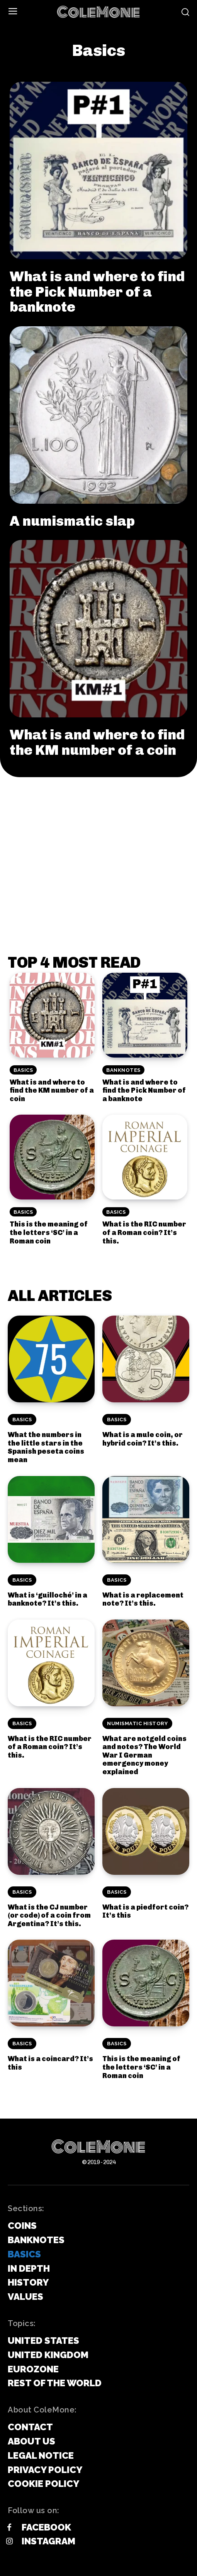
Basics (23, 1070)
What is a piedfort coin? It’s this (145, 1911)
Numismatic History (137, 1723)
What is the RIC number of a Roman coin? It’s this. (144, 1232)
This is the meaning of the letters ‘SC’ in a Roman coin (49, 1232)
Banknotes (123, 1070)
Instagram (48, 2541)
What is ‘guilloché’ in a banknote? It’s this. (47, 1599)
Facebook (46, 2527)
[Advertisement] (98, 835)
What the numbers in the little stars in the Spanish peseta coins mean (46, 1447)
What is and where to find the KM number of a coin (97, 742)
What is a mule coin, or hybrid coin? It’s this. (142, 1439)
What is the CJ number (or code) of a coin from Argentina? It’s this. (49, 1915)
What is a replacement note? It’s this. (142, 1599)
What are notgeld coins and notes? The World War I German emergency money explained (144, 1755)
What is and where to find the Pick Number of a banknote (97, 291)
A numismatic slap (72, 521)
